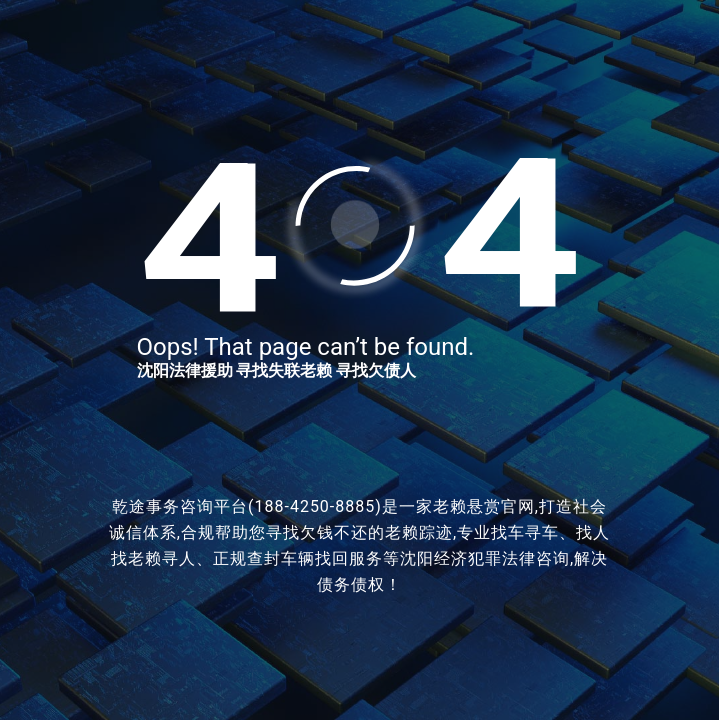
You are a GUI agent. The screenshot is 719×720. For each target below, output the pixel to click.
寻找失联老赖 (284, 370)
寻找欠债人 (376, 370)
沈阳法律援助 (185, 370)
